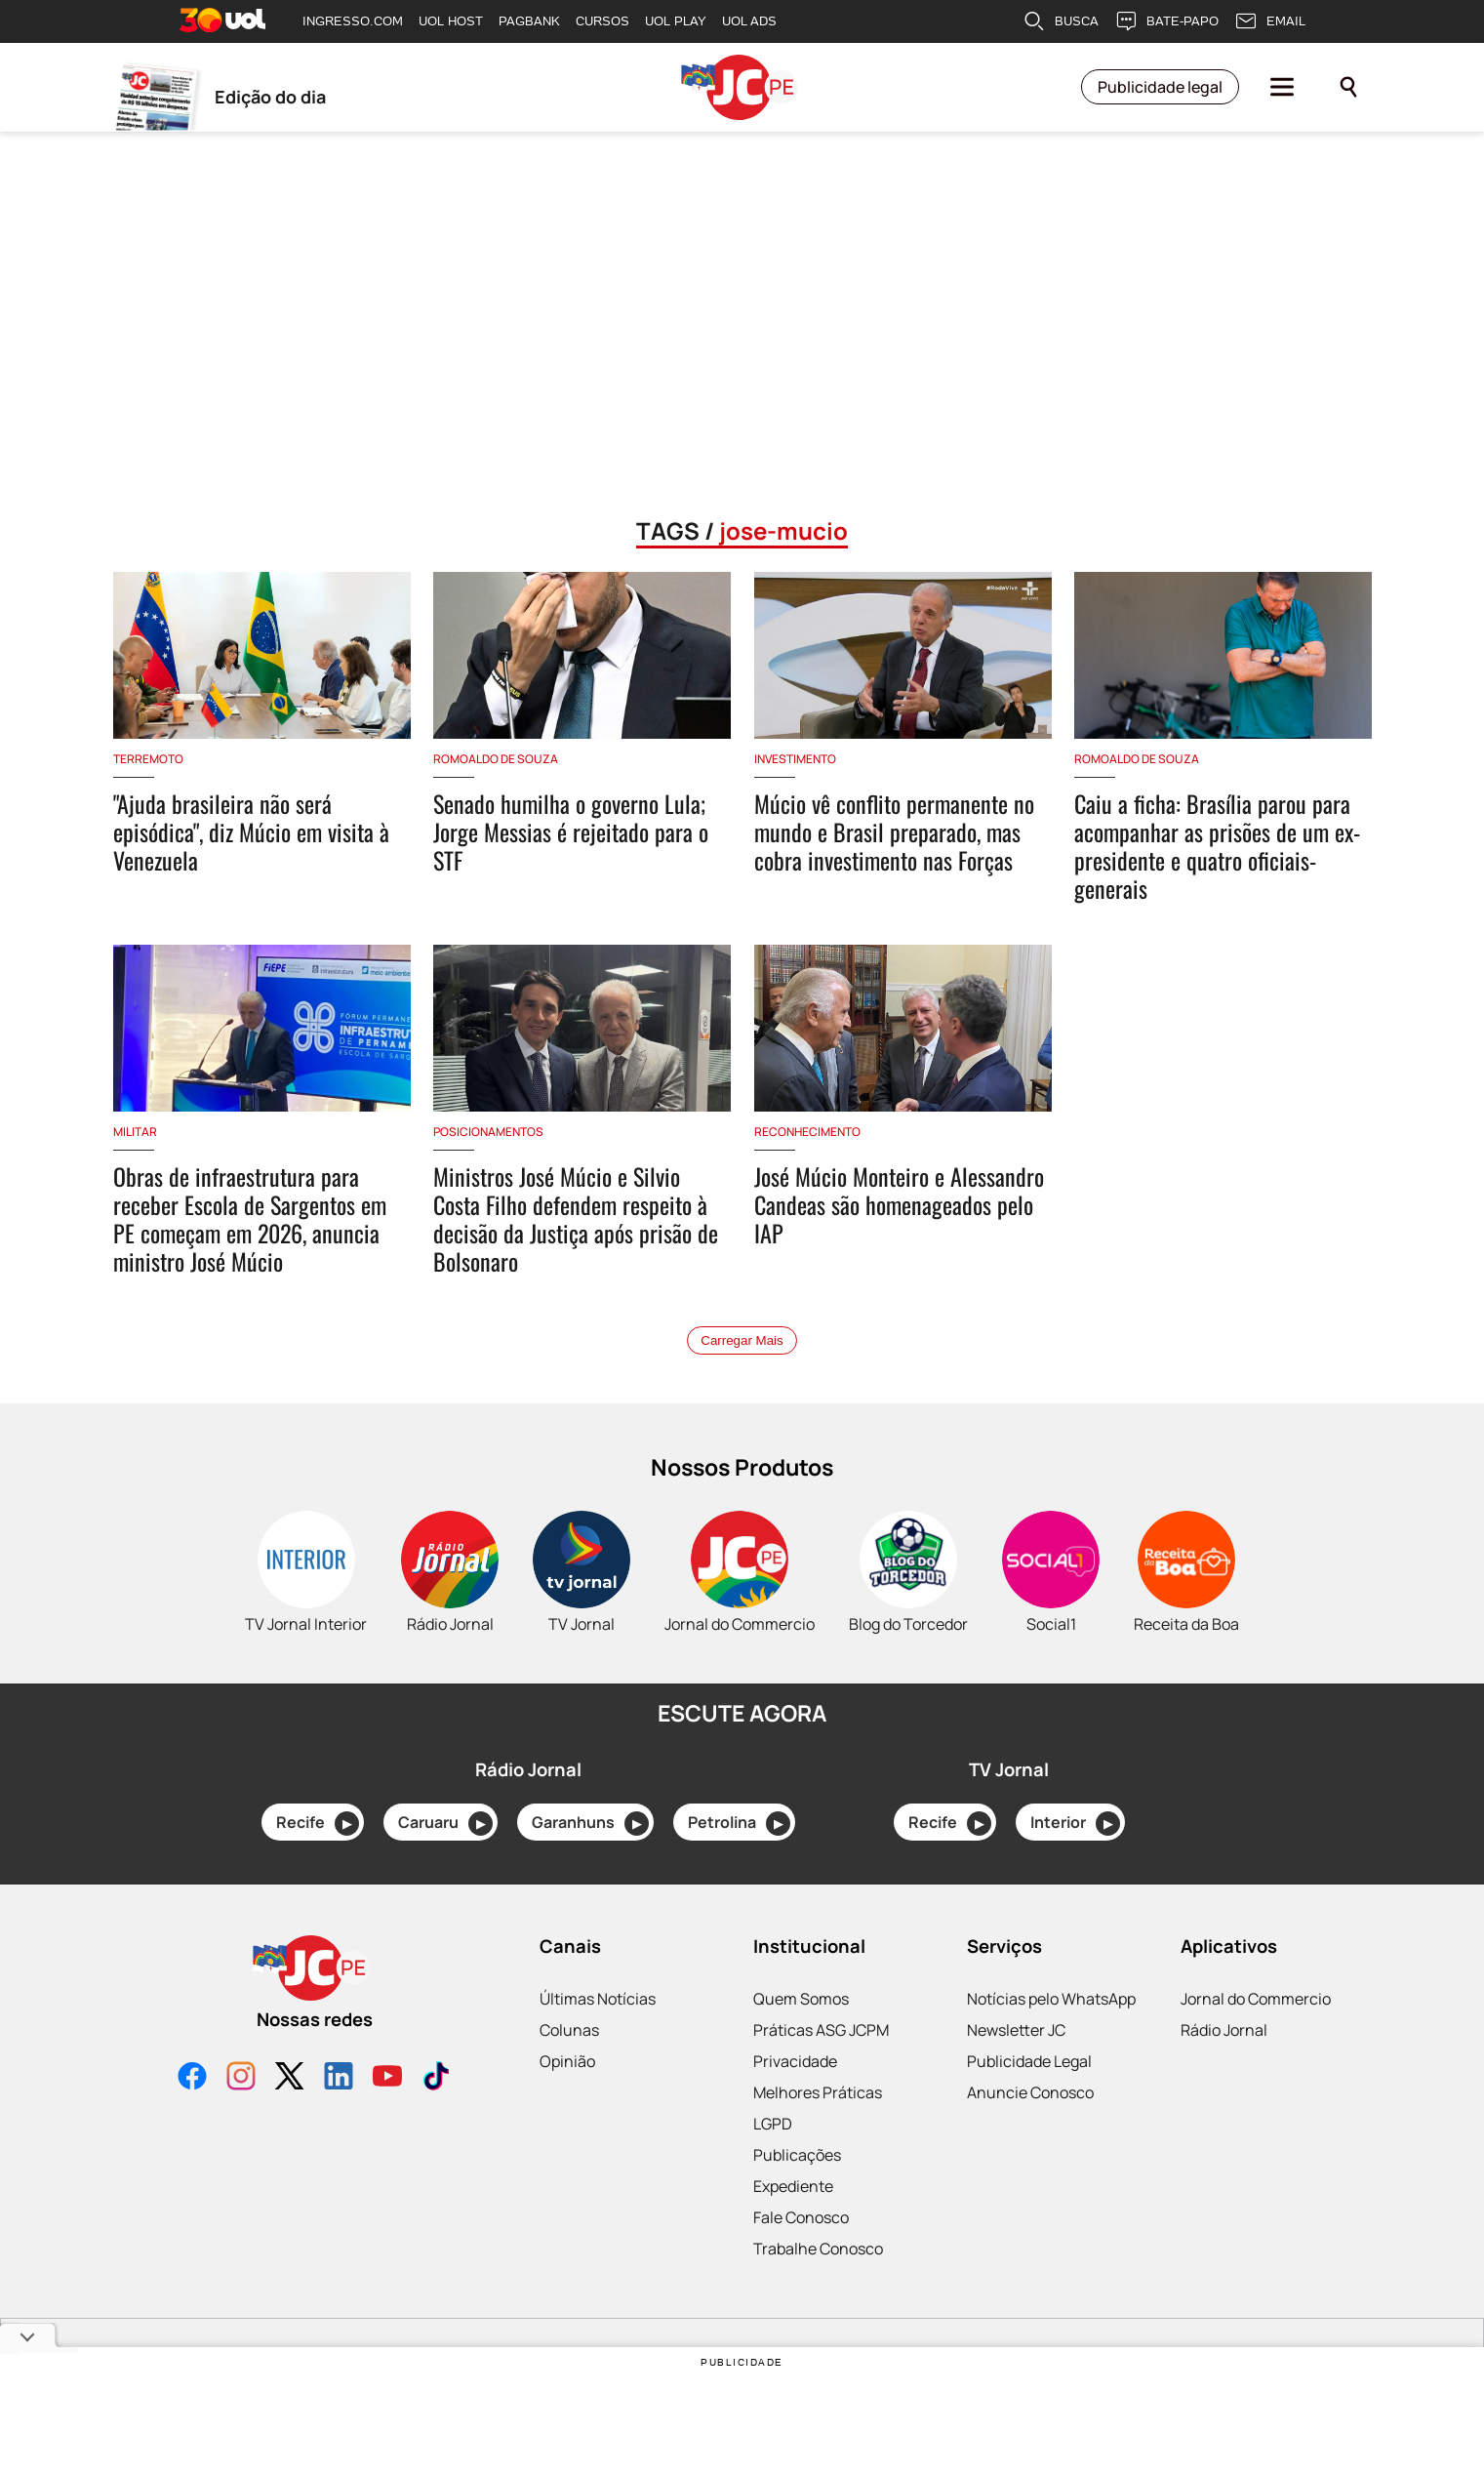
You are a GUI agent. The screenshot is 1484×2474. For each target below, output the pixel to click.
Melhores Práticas (817, 2092)
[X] (289, 2078)
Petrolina (739, 1823)
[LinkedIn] (338, 2078)
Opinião (567, 2061)
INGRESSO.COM (352, 21)
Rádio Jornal (1224, 2030)
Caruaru (445, 1823)
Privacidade (795, 2061)
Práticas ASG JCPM (821, 2030)
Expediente (793, 2186)
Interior (1075, 1823)
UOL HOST (451, 21)
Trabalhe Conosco (818, 2248)
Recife (317, 1823)
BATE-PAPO (1166, 21)
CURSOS (602, 21)
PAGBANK (529, 21)
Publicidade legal (1160, 88)
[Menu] (1282, 87)
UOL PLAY (675, 21)
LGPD (772, 2123)
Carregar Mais (741, 1340)
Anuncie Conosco (1030, 2092)
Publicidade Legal (1029, 2061)
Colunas (569, 2030)
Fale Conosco (801, 2217)
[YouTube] (387, 2078)
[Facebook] (192, 2078)
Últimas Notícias (598, 1998)
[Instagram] (241, 2078)
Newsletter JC (1016, 2030)
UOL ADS (749, 21)
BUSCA (1061, 21)
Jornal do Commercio (1256, 1998)
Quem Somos (801, 1998)
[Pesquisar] (1348, 87)
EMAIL (1269, 21)
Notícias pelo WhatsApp (1051, 1998)
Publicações (797, 2155)
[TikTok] (436, 2078)
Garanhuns (590, 1823)
